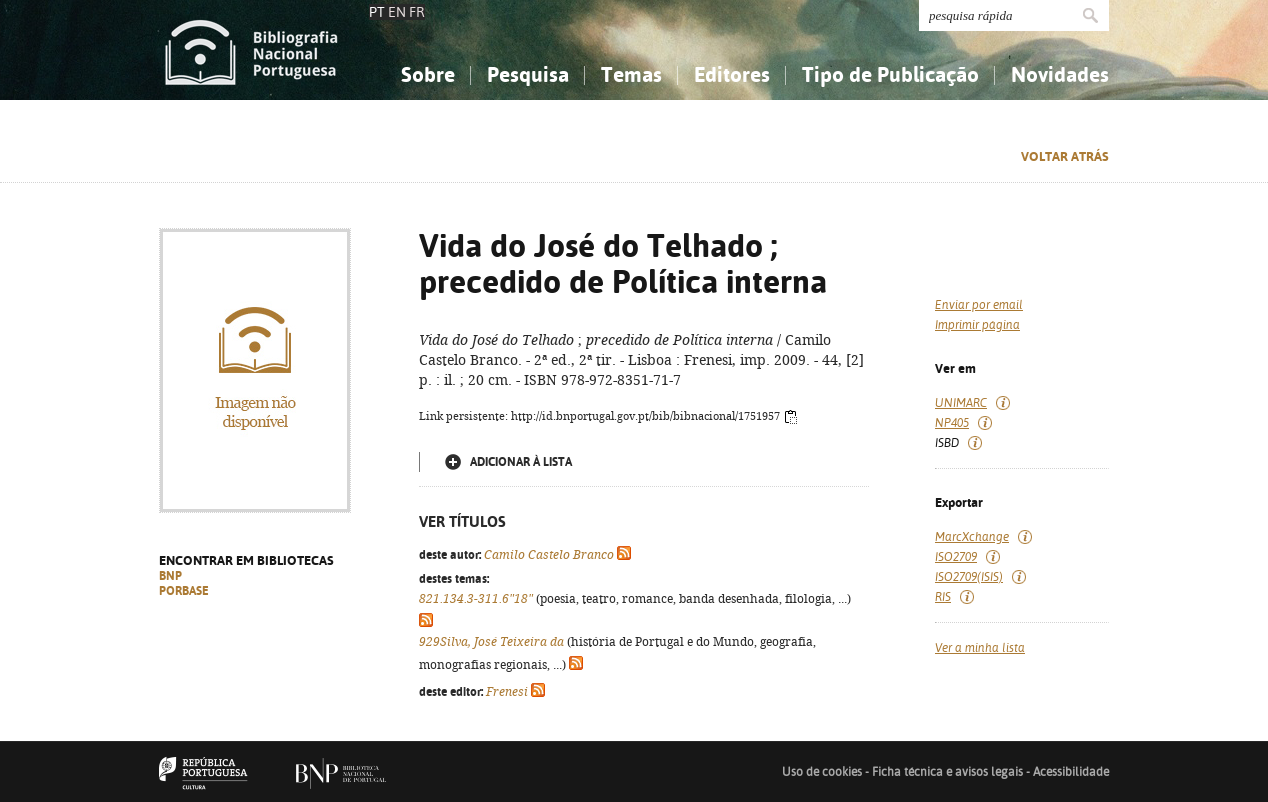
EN (397, 12)
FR (417, 12)
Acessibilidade (1071, 772)
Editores (732, 74)
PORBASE (184, 591)
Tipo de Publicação (890, 74)
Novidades (1060, 74)
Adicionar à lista (521, 462)
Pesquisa (528, 74)
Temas (631, 74)
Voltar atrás (1065, 156)
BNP (170, 576)
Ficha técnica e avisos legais (947, 772)
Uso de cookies (822, 772)
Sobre (428, 74)
